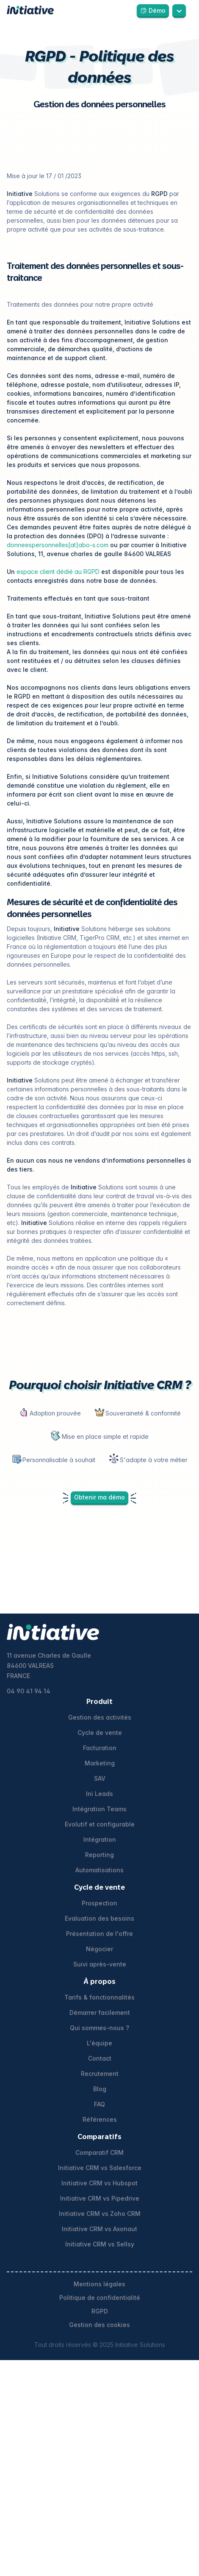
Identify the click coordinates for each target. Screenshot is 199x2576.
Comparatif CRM (99, 2152)
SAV (99, 1778)
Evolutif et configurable (100, 1824)
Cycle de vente (99, 1732)
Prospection (99, 1903)
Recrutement (100, 2073)
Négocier (99, 1948)
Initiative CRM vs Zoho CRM (100, 2213)
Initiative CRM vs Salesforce (99, 2167)
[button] (179, 10)
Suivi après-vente (99, 1964)
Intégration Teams (99, 1808)
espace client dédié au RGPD (57, 571)
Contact (99, 2058)
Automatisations (99, 1870)
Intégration (99, 1839)
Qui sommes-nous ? (99, 2027)
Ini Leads (99, 1793)
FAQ (99, 2104)
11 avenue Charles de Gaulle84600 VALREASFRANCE (49, 1665)
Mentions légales (99, 2284)
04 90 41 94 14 (28, 1691)
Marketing (100, 1763)
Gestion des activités (99, 1717)
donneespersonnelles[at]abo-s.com (57, 544)
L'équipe (99, 2043)
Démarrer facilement (99, 2012)
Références (100, 2119)
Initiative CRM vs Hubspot (99, 2183)
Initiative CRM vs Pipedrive (99, 2198)
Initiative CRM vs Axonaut (99, 2228)
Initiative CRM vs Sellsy (99, 2244)
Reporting (99, 1854)
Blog (99, 2088)
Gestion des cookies (99, 2324)
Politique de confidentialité (99, 2297)
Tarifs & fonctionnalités (99, 1997)
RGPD (99, 2311)
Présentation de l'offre (99, 1933)
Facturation (99, 1747)
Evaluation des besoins (99, 1918)
